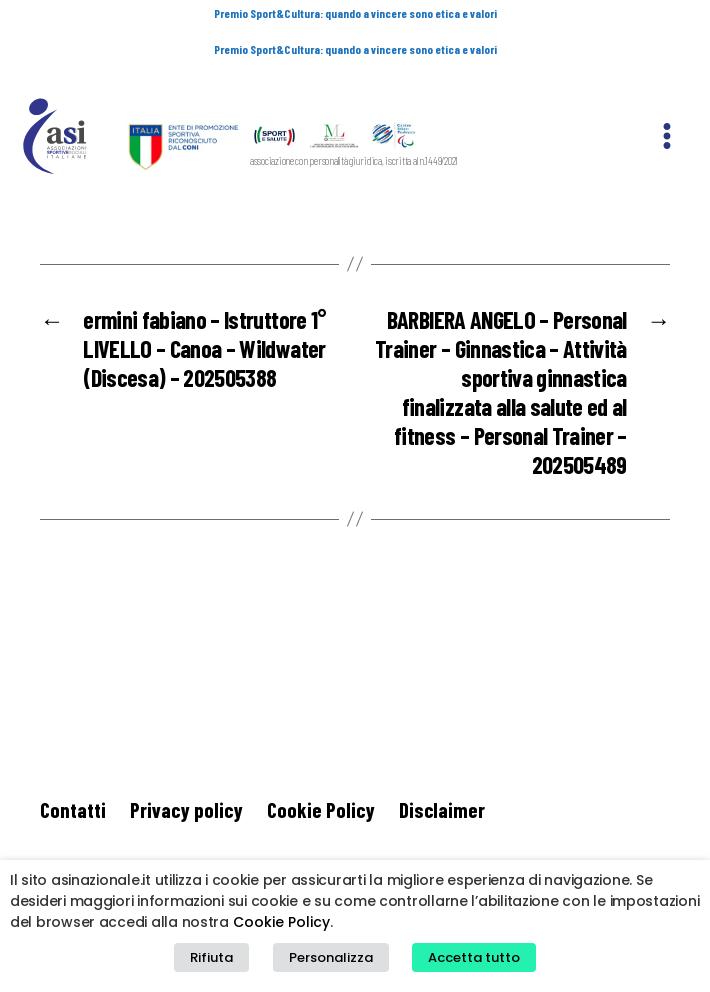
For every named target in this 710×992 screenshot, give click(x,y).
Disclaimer (442, 757)
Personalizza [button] (331, 957)
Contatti (73, 757)
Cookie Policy (321, 757)
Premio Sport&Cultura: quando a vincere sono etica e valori (355, 13)
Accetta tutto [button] (474, 957)
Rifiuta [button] (211, 957)
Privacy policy (186, 757)
